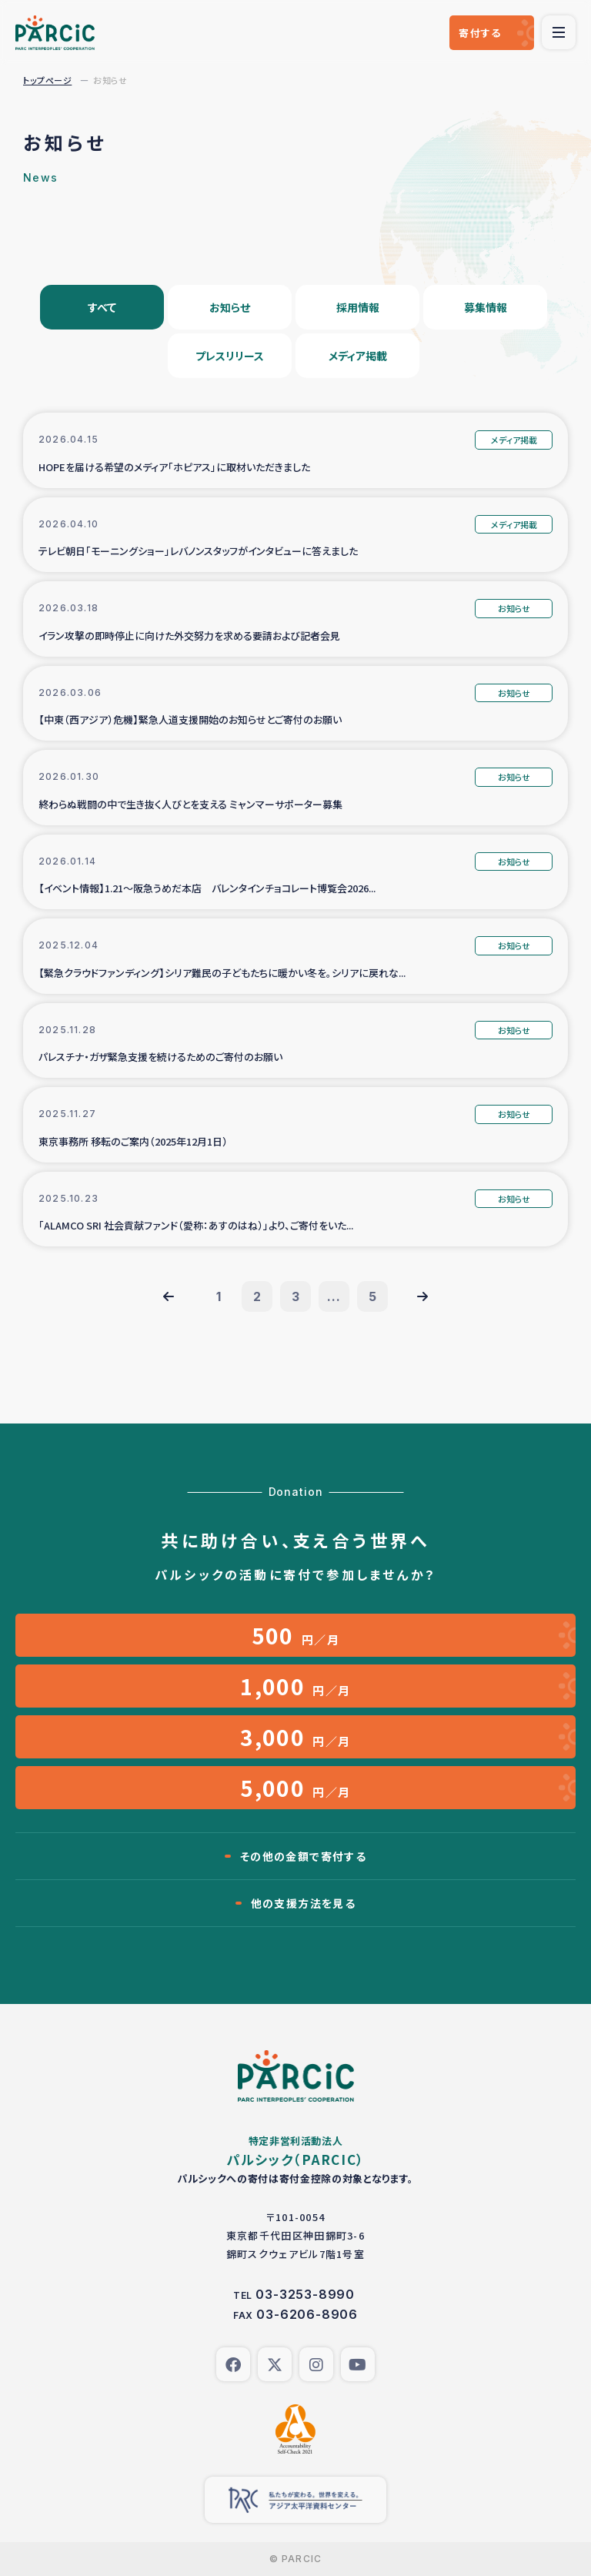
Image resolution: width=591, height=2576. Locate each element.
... (333, 1296)
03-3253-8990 (305, 2294)
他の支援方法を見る (303, 1903)
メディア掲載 (358, 355)
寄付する (480, 32)
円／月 (296, 1635)
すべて (102, 307)
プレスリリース (229, 355)
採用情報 (357, 307)
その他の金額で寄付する (303, 1856)
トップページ (47, 80)
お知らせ (229, 307)
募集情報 (485, 307)
